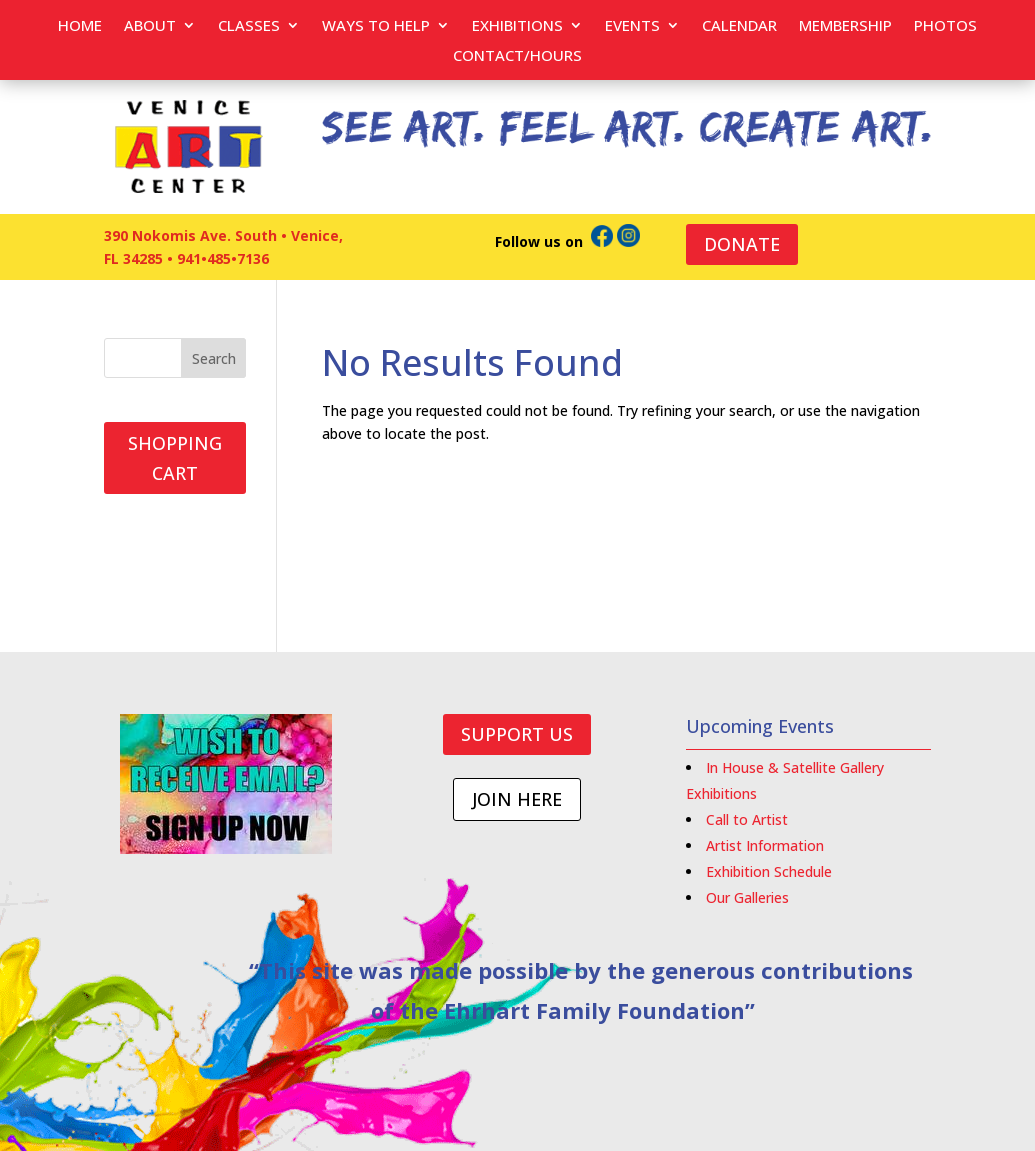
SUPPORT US (517, 734)
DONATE (742, 244)
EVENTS (632, 26)
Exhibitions (517, 26)
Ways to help (376, 26)
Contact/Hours (517, 56)
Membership (845, 26)
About (150, 26)
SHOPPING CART (175, 458)
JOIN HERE (517, 799)
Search (214, 358)
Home (80, 26)
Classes (249, 26)
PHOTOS (945, 26)
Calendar (739, 26)
